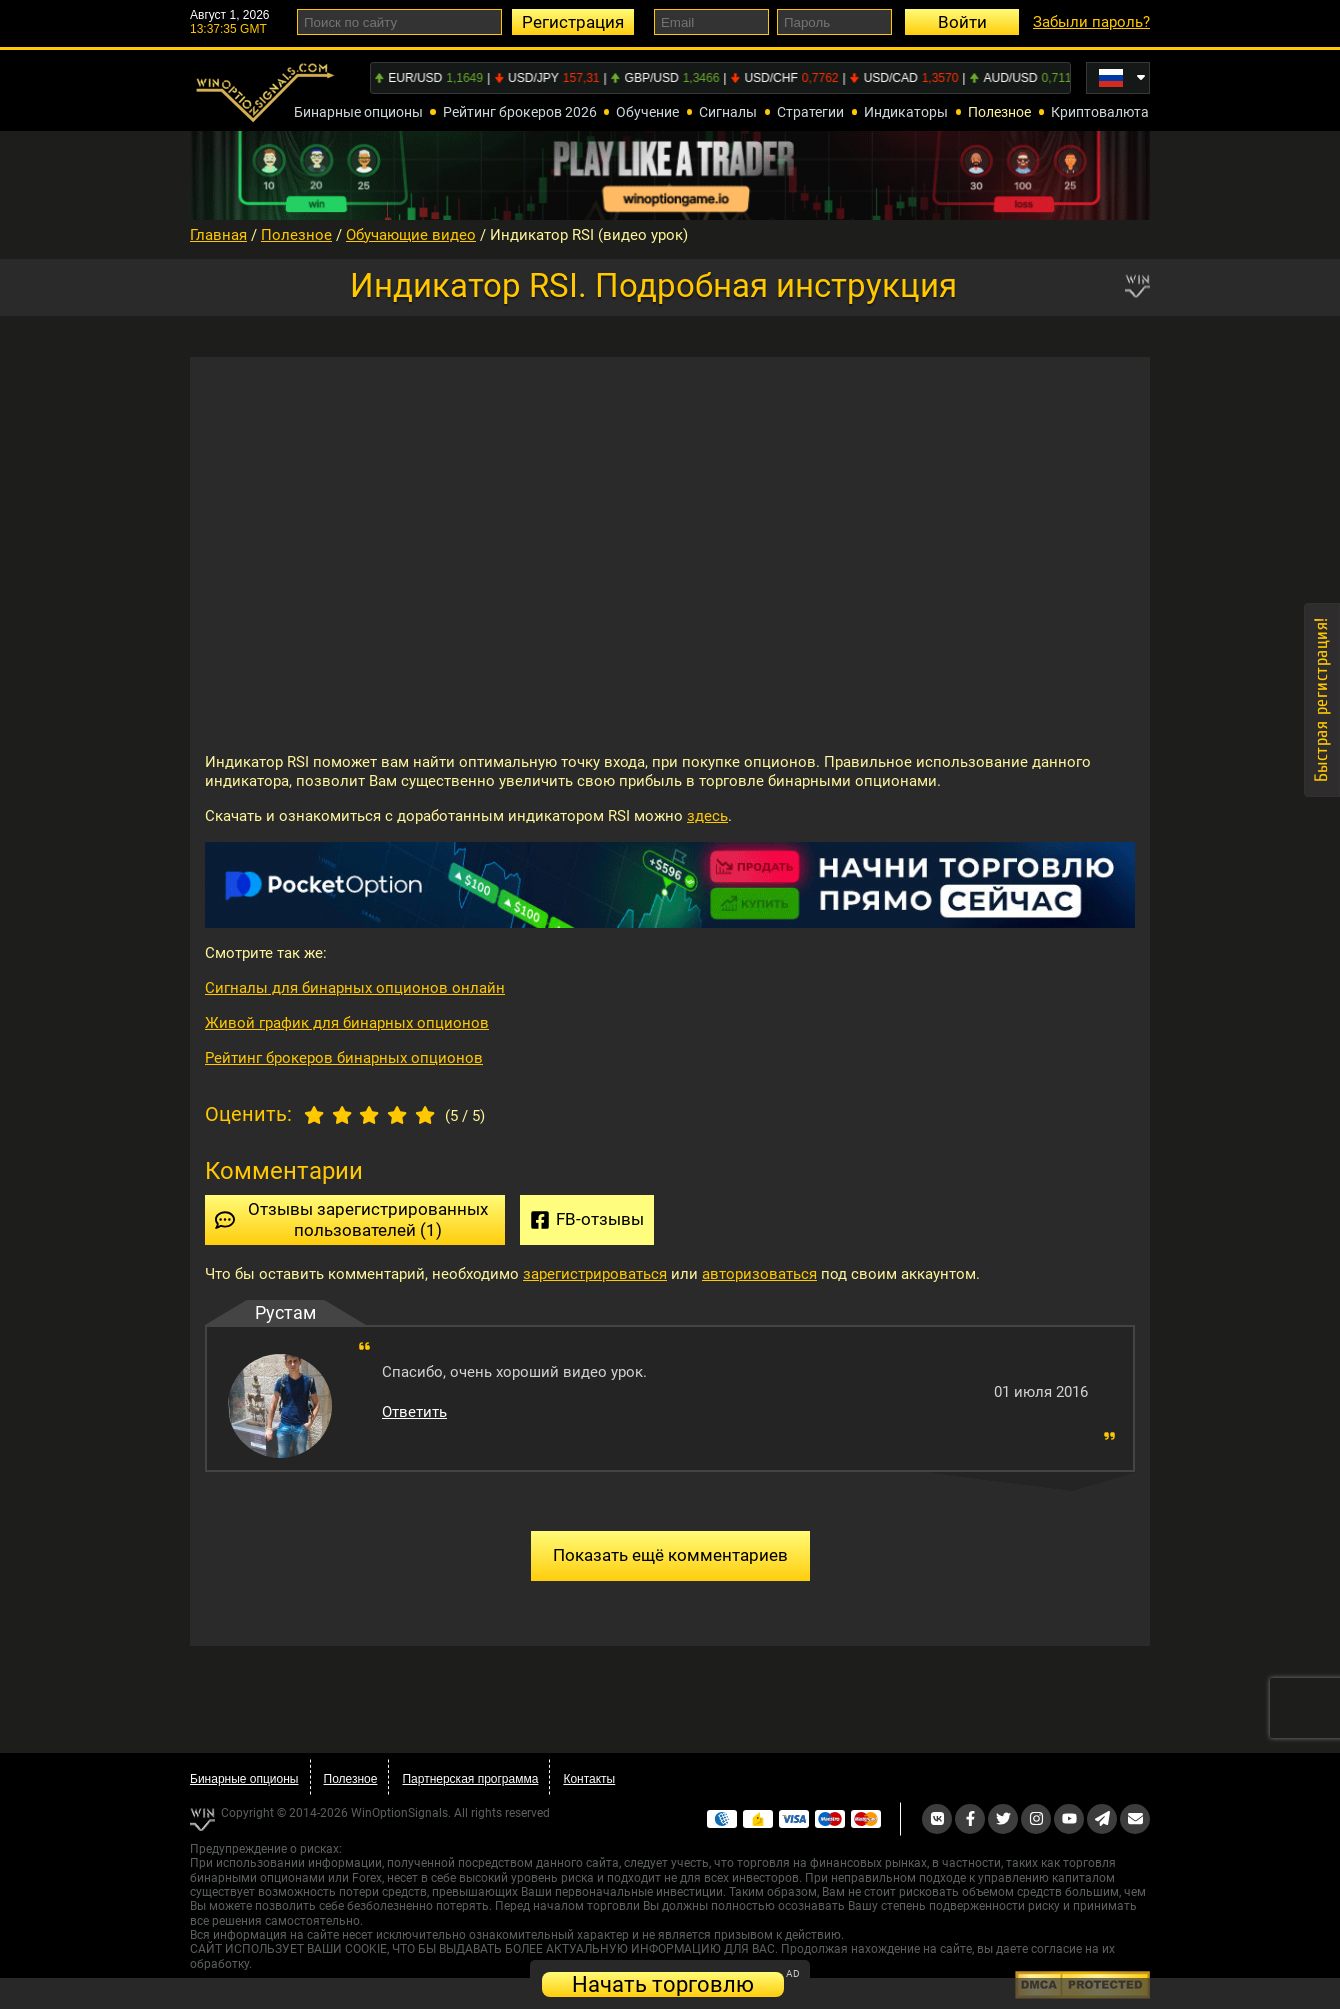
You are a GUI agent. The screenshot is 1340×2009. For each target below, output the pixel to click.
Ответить (414, 1412)
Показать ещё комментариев (670, 1555)
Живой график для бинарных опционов (347, 1023)
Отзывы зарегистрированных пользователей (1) (351, 1219)
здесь (707, 816)
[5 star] (425, 1113)
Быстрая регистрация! (1321, 699)
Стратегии (810, 112)
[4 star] (398, 1113)
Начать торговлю (663, 1984)
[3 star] (370, 1113)
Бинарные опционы (358, 112)
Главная (218, 235)
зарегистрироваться (595, 1274)
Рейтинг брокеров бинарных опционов (344, 1058)
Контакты (589, 1779)
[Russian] (1118, 78)
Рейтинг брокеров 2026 (520, 112)
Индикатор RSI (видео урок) (589, 235)
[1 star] (314, 1113)
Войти (962, 22)
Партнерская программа (470, 1779)
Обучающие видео (411, 235)
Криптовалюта (1100, 112)
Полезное (999, 112)
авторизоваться (759, 1274)
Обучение (647, 112)
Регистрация (573, 22)
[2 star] (342, 1113)
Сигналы (728, 112)
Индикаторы (906, 112)
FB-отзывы (587, 1219)
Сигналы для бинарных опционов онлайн (355, 988)
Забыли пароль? (1091, 22)
